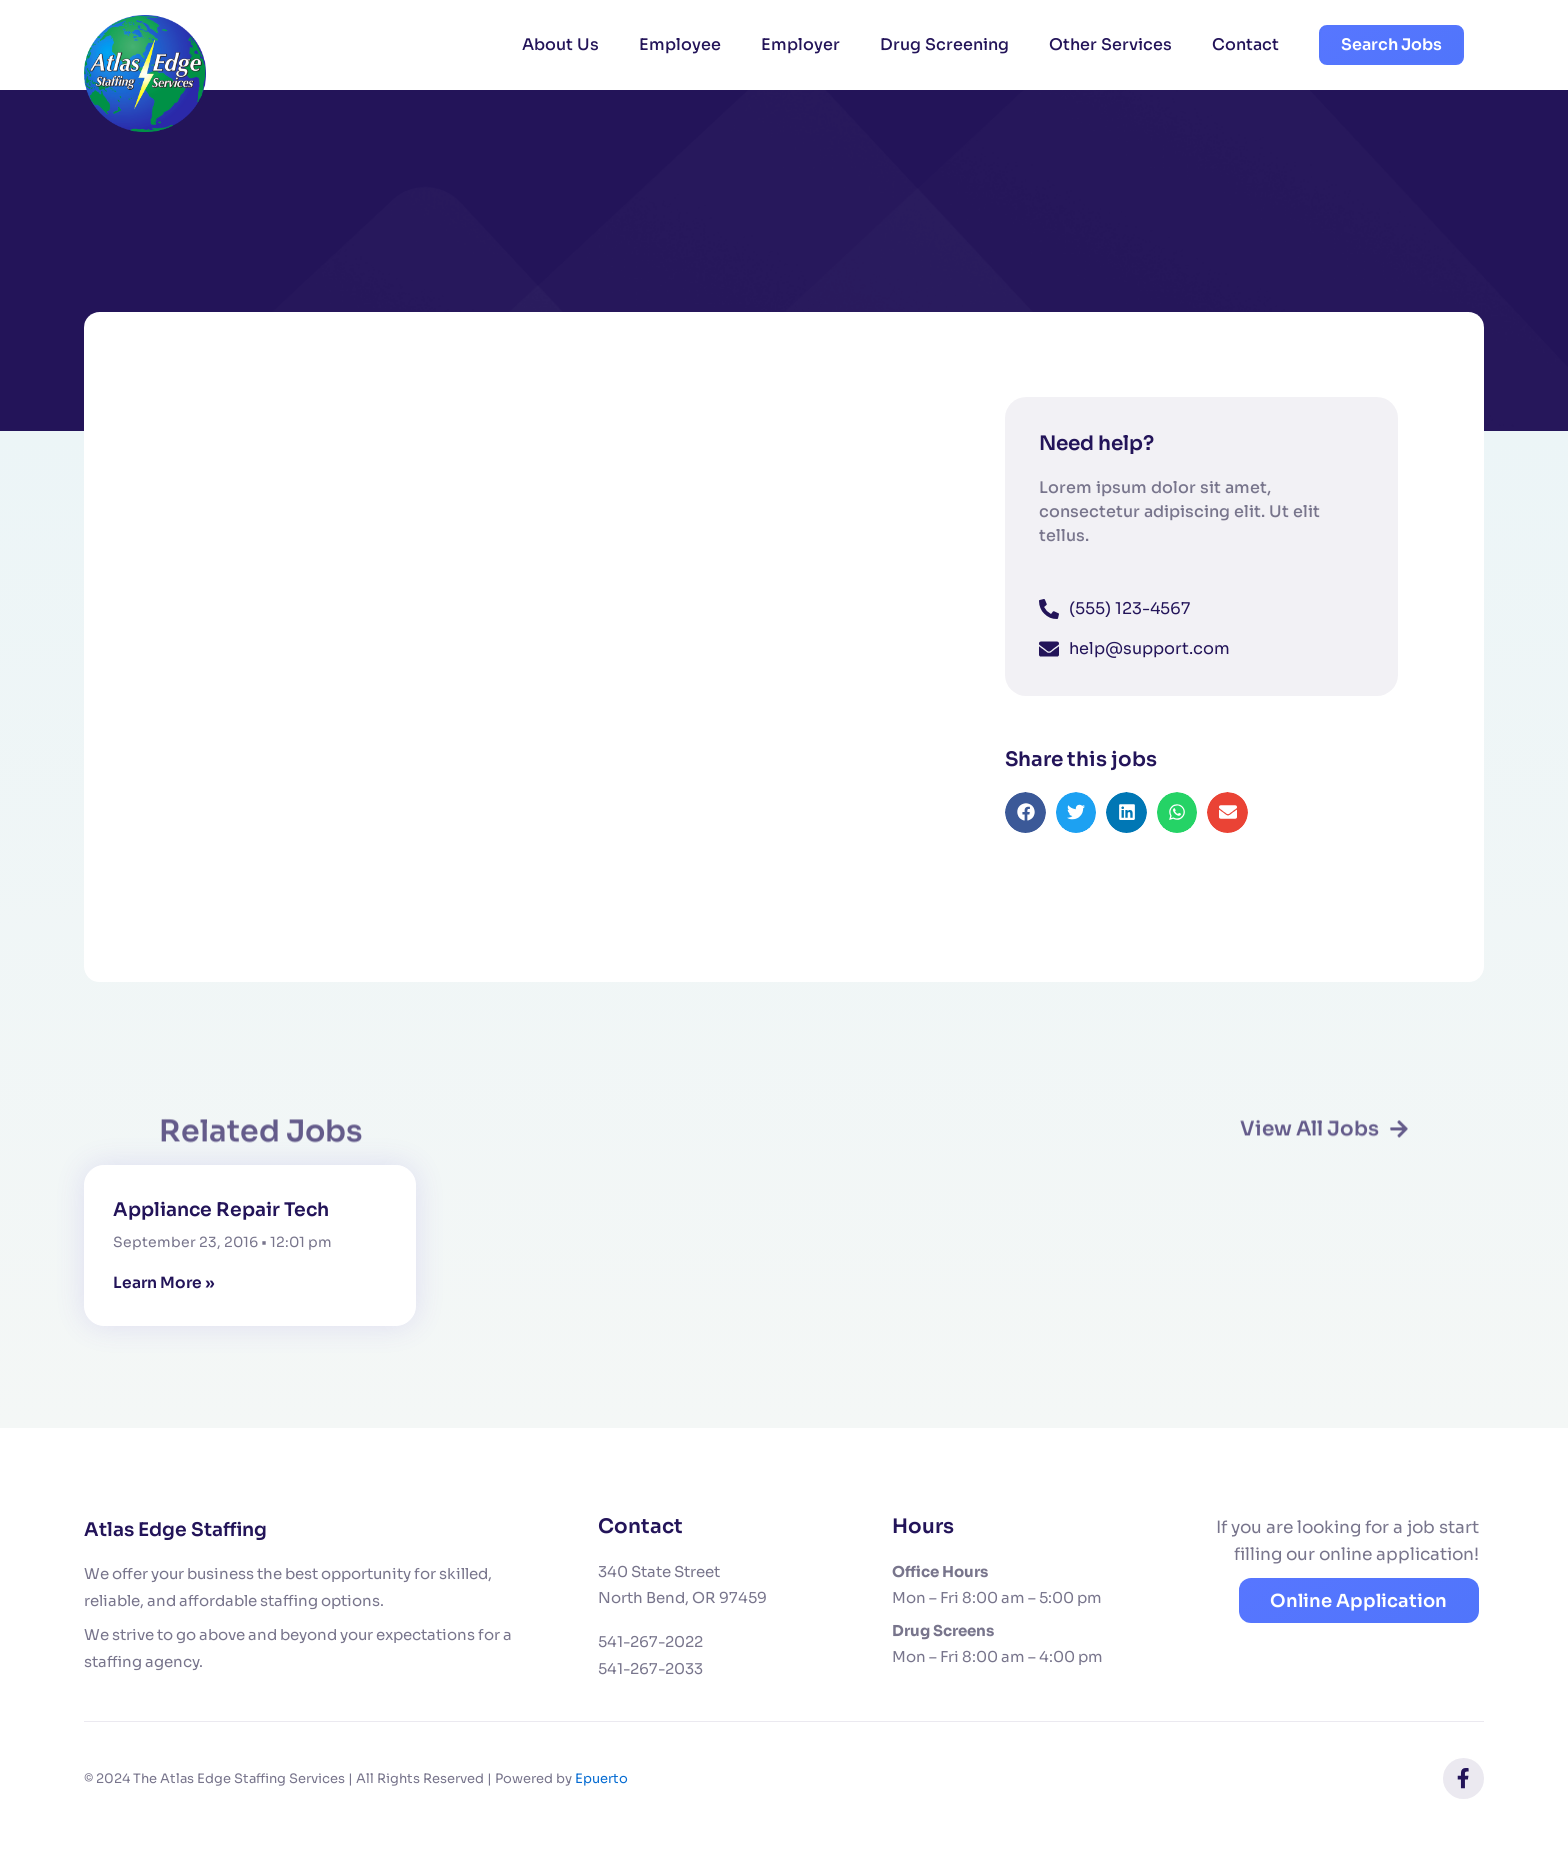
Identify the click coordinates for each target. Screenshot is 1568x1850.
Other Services (1110, 44)
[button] (1025, 833)
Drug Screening (944, 44)
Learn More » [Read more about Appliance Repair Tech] (165, 1284)
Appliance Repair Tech (227, 1211)
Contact (1245, 44)
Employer (800, 44)
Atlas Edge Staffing (181, 1530)
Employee (680, 44)
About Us (560, 44)
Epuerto (601, 1779)
